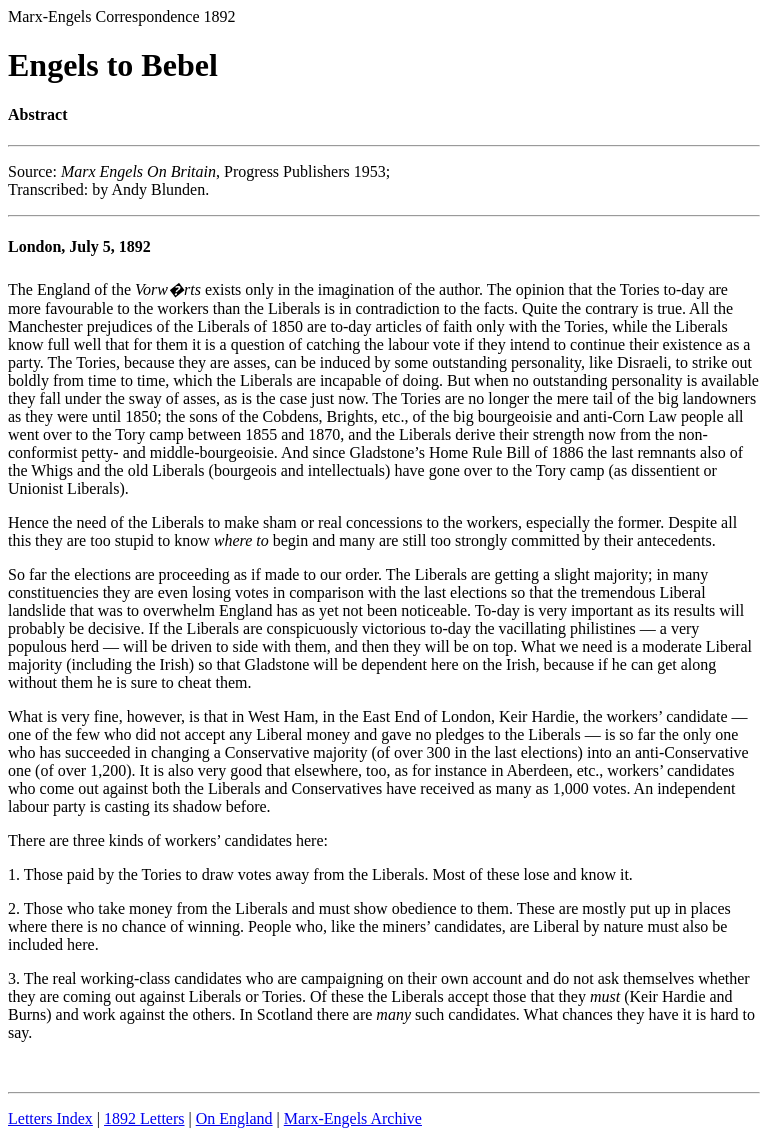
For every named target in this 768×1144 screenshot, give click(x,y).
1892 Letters (144, 1118)
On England (234, 1118)
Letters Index (50, 1118)
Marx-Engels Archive (353, 1118)
